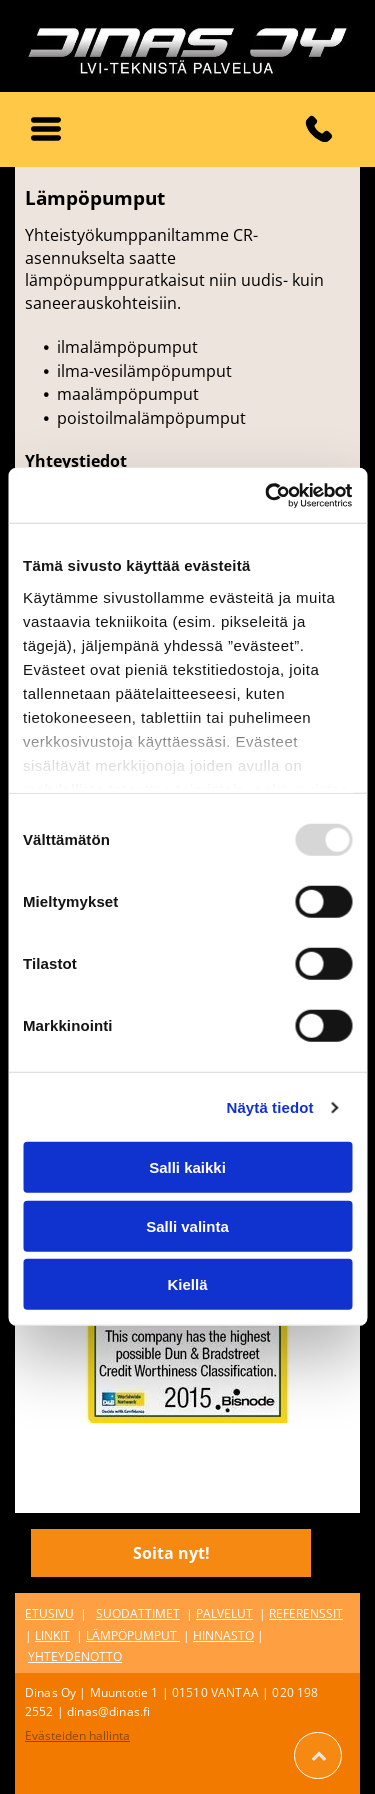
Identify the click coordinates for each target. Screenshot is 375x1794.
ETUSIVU (49, 1613)
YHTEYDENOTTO (75, 1656)
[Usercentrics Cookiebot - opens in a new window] (267, 496)
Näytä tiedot (270, 1107)
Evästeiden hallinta (77, 1735)
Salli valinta (187, 1226)
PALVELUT (224, 1613)
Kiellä (187, 1284)
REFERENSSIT (306, 1613)
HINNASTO (223, 1635)
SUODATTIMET (138, 1613)
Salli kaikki (187, 1167)
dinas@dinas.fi (108, 1711)
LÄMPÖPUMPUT (131, 1635)
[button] (46, 129)
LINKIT (52, 1635)
